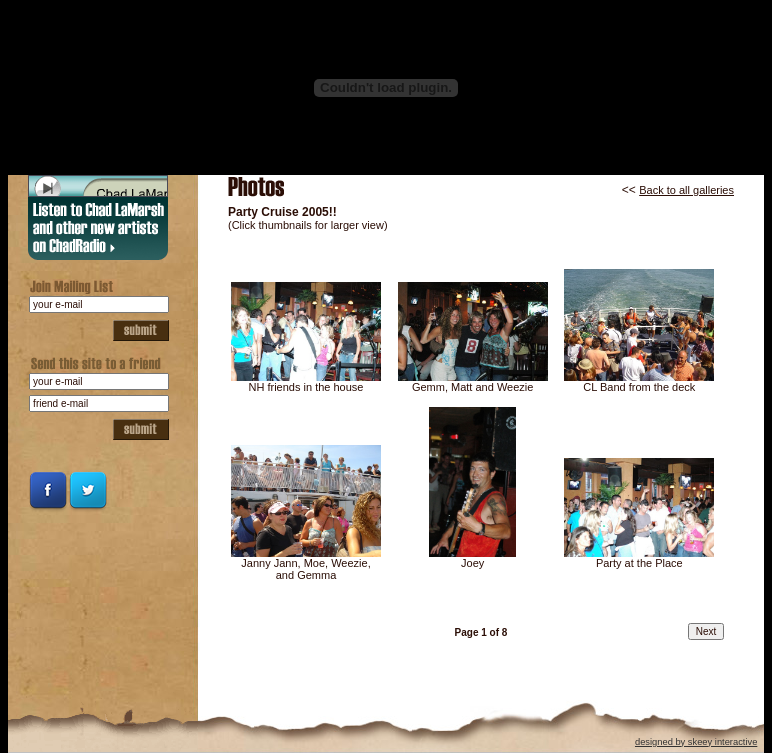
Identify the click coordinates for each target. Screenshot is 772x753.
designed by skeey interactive (696, 742)
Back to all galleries (686, 190)
